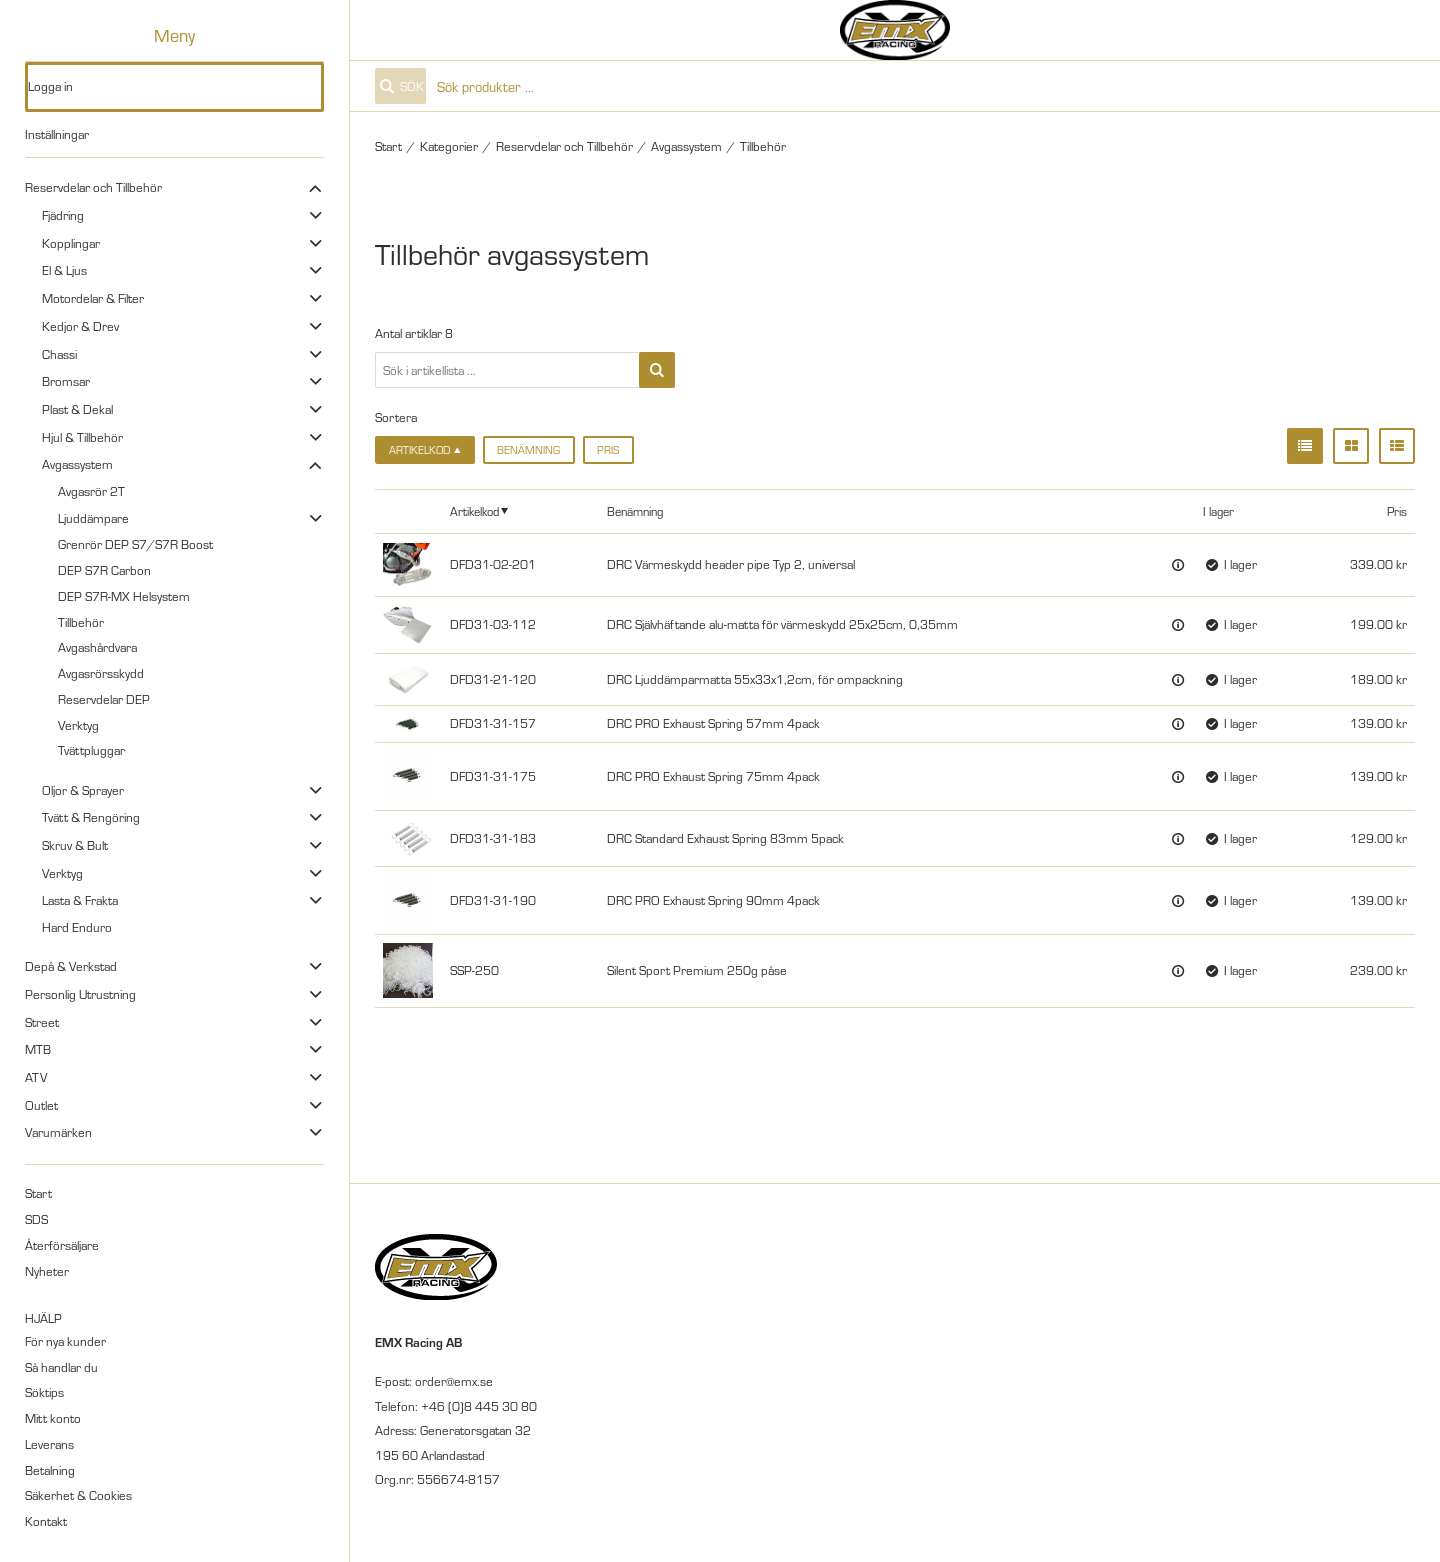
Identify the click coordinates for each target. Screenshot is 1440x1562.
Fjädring (63, 215)
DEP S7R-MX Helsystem (124, 596)
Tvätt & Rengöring (91, 817)
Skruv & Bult (75, 845)
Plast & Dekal (77, 409)
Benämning (528, 449)
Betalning (50, 1470)
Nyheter (47, 1271)
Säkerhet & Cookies (78, 1495)
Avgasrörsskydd (101, 673)
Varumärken (58, 1132)
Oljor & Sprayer (83, 790)
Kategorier (449, 146)
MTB (38, 1049)
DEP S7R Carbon (104, 570)
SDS (36, 1219)
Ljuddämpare (93, 518)
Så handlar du (61, 1367)
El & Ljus (64, 270)
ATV (36, 1077)
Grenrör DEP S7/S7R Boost (135, 544)
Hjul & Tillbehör (82, 437)
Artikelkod (474, 510)
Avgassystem (77, 464)
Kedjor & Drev (80, 326)
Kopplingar (71, 243)
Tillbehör (81, 622)
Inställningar (57, 134)
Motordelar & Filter (93, 298)
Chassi (59, 354)
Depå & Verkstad (71, 966)
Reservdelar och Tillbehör (93, 187)
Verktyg (78, 725)
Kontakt (46, 1521)
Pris (608, 449)
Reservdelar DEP (104, 699)
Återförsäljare (62, 1245)
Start (38, 1193)
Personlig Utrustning (80, 994)
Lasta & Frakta (80, 900)
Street (42, 1022)
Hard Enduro (77, 927)
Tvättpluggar (91, 750)
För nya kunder (65, 1341)
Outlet (41, 1105)
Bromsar (66, 381)
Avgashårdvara (97, 647)
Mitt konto (53, 1418)
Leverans (49, 1444)
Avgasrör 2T (91, 491)
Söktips (44, 1392)
